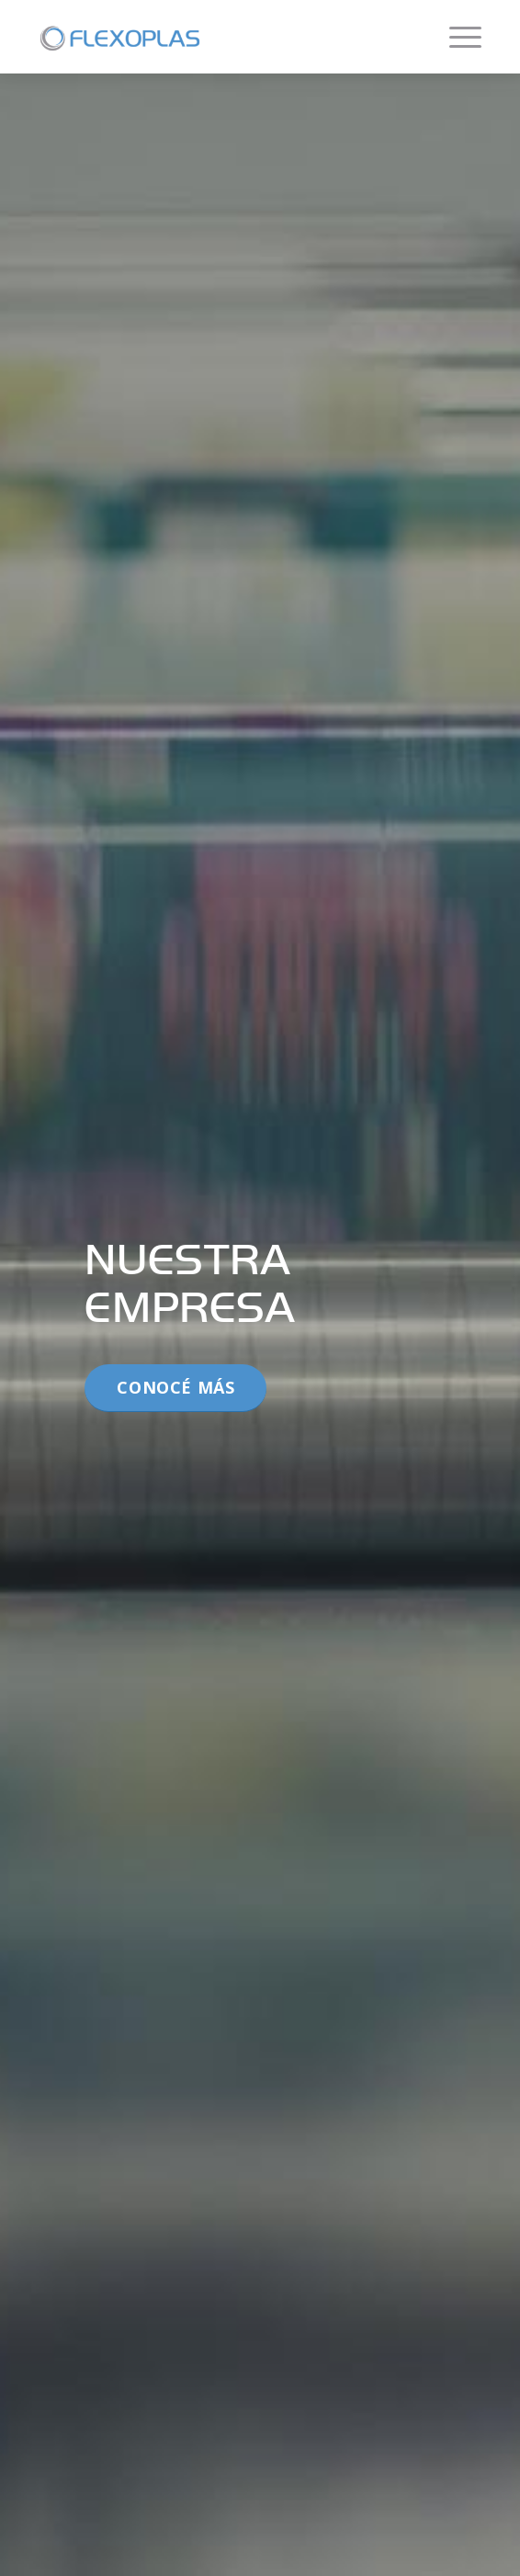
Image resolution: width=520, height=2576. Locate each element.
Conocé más (175, 1387)
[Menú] (456, 36)
